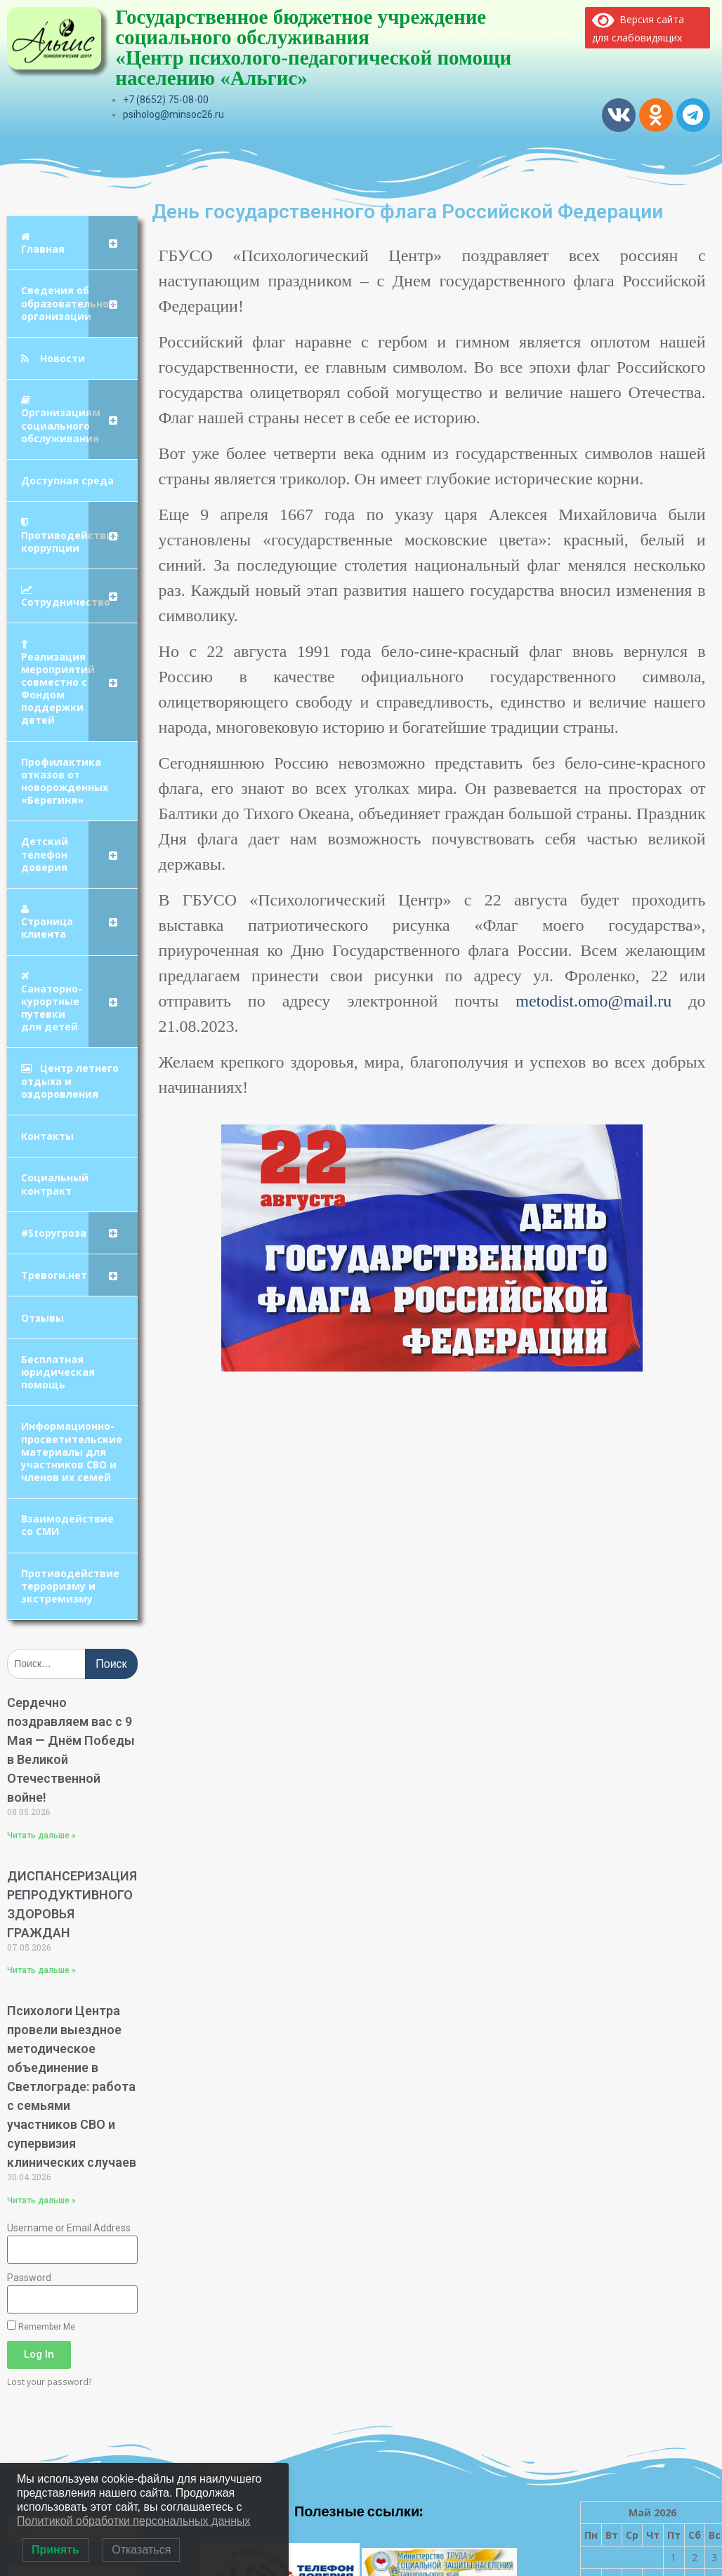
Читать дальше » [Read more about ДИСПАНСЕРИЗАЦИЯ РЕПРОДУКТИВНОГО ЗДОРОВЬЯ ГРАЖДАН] (41, 1970)
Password (29, 2277)
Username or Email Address (69, 2227)
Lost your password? (49, 2381)
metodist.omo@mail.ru (593, 1001)
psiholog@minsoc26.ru (173, 114)
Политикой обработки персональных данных (133, 2521)
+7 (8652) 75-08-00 (166, 99)
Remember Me (41, 2326)
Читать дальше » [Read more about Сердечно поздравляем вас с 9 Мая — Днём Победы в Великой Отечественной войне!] (41, 1835)
